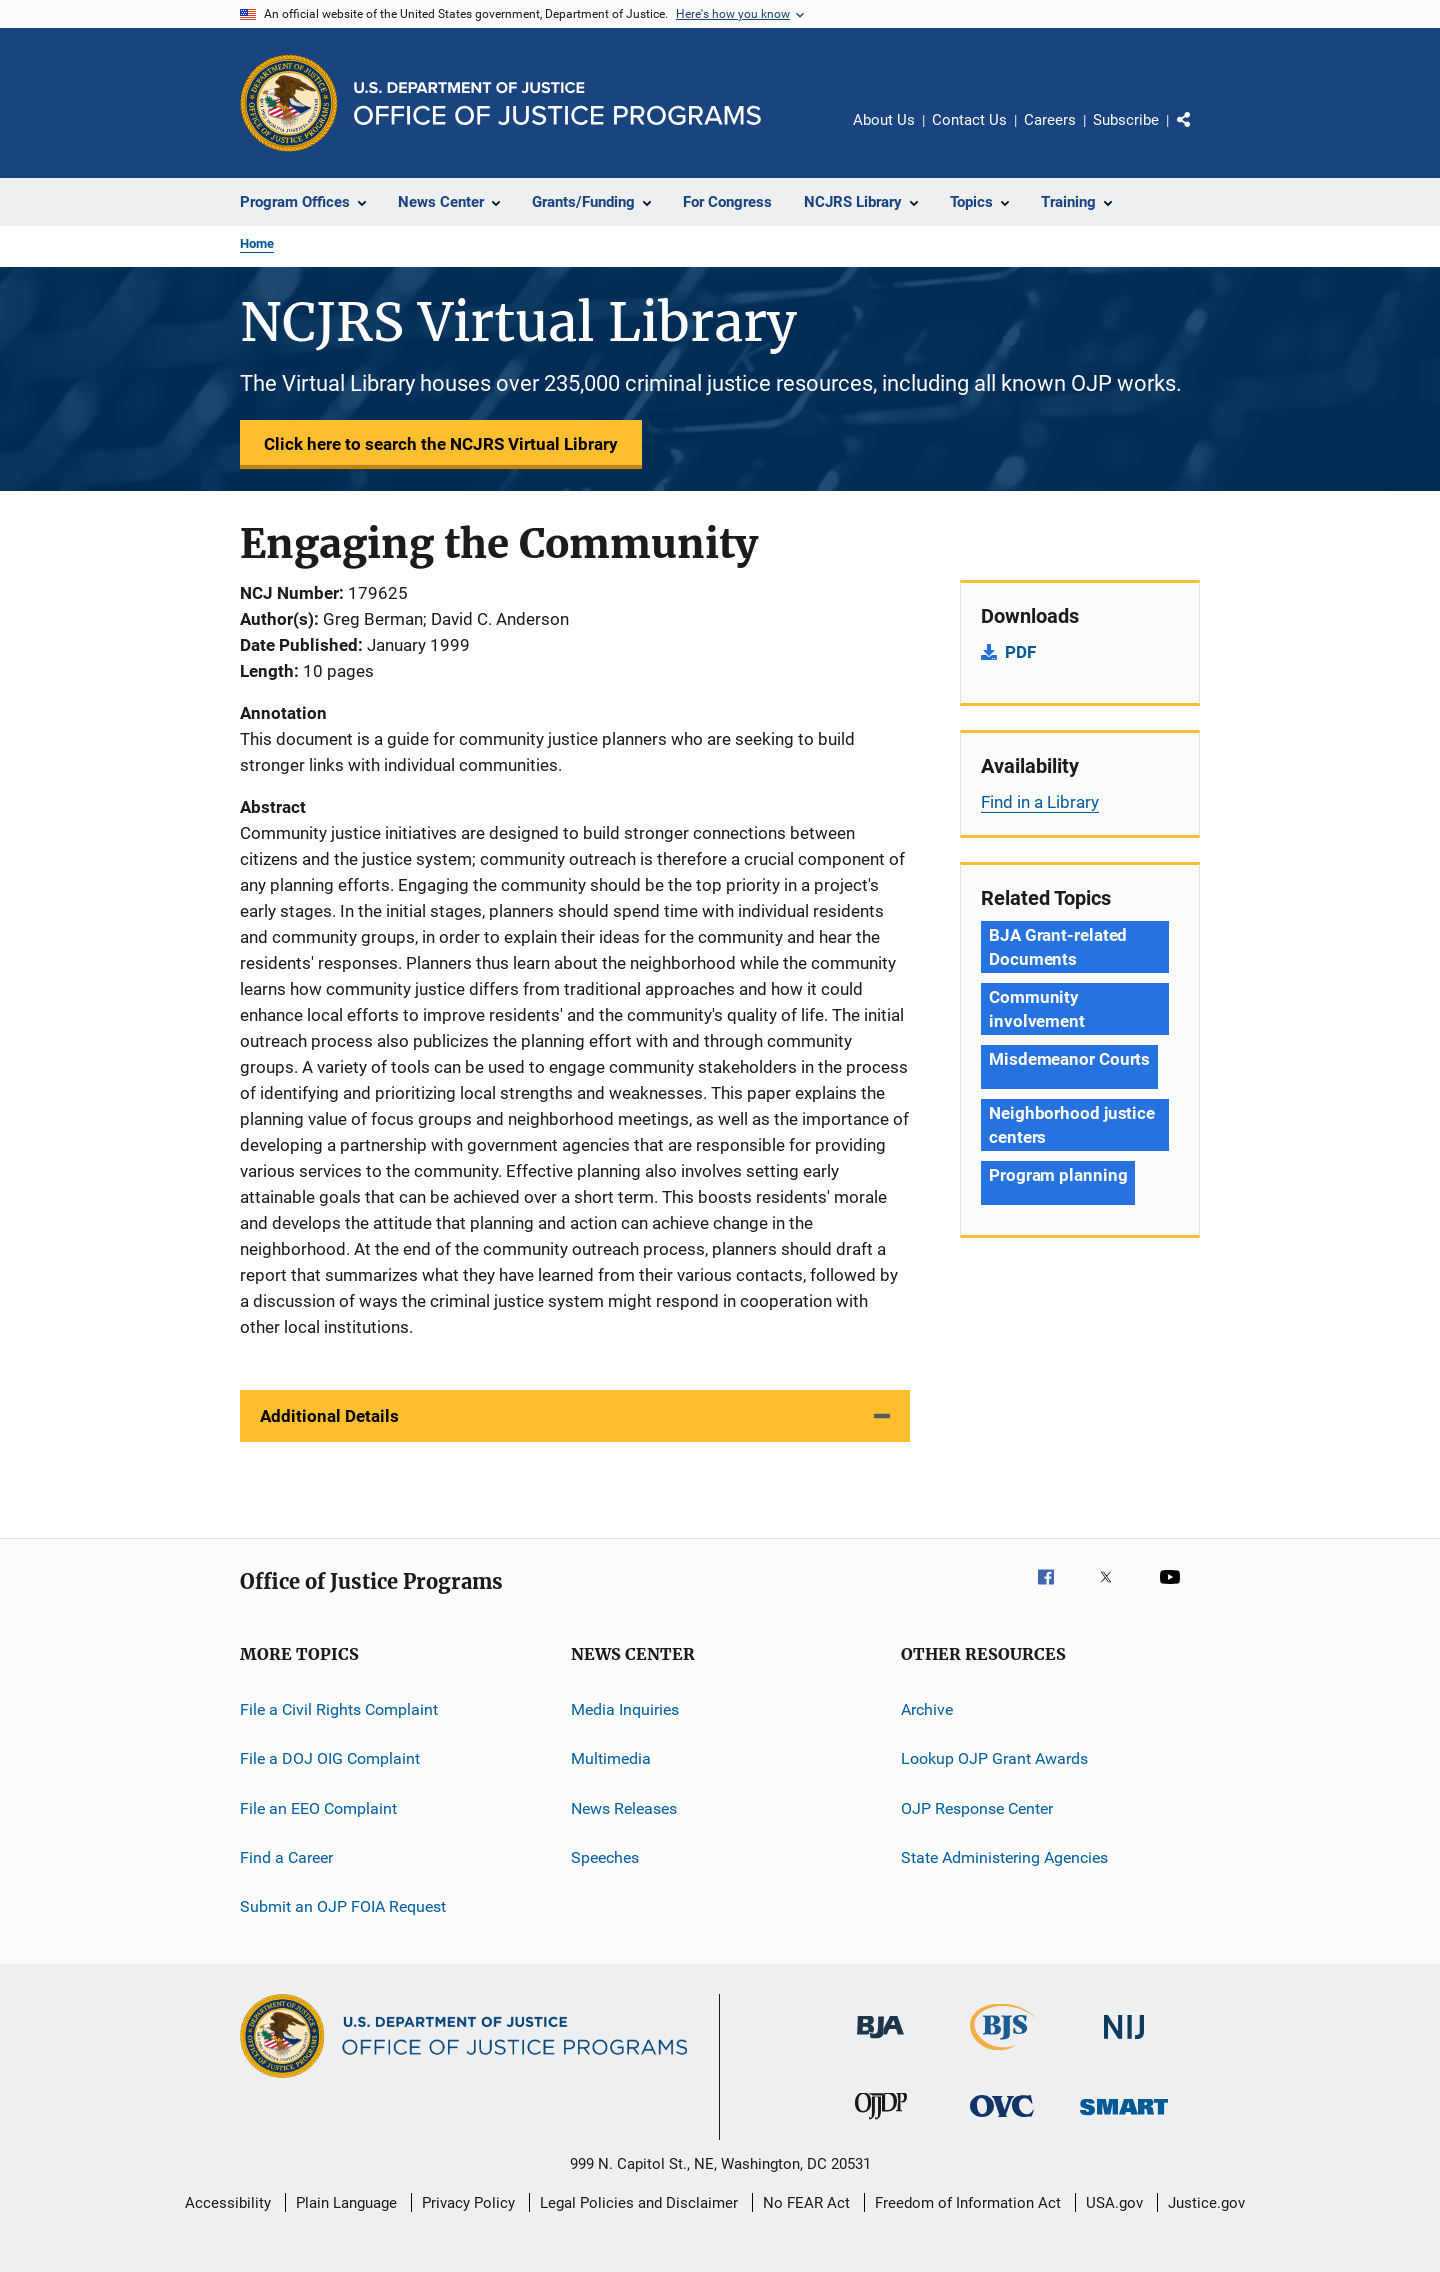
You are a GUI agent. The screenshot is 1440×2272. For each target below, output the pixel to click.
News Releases (624, 1808)
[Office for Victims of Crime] (1002, 2120)
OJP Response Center (977, 1808)
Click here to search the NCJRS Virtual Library (441, 444)
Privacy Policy (468, 2203)
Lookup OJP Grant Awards (994, 1758)
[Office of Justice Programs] (289, 103)
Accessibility (228, 2203)
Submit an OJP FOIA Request (343, 1906)
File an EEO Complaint (318, 1808)
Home (257, 243)
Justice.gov (1206, 2203)
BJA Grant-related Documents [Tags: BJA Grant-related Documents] (1058, 947)
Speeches (605, 1857)
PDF (1020, 652)
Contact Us (969, 120)
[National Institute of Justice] (1124, 2042)
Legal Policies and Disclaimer (639, 2203)
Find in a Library (1040, 802)
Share (1200, 134)
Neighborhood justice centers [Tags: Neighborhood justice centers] (1072, 1125)
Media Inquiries (625, 1709)
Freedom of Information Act (968, 2203)
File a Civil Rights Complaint (339, 1709)
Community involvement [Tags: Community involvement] (1037, 1009)
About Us (884, 120)
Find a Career (286, 1857)
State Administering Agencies (1004, 1857)
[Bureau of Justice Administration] (880, 2042)
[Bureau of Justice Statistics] (1002, 2054)
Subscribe (1126, 120)
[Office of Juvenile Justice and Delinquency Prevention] (881, 2123)
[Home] (557, 103)
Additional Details (329, 1416)
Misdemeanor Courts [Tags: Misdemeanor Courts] (1069, 1059)
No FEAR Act (806, 2203)
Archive (927, 1709)
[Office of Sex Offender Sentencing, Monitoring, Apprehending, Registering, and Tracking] (1124, 2118)
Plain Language (346, 2203)
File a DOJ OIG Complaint (330, 1758)
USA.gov (1114, 2203)
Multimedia (611, 1758)
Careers (1050, 120)
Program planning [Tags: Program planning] (1058, 1175)
